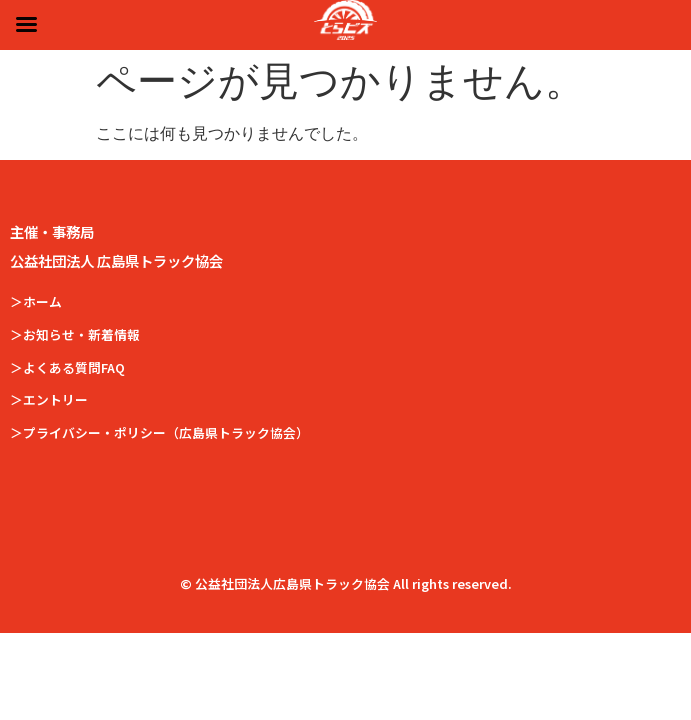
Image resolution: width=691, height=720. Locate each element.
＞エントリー (49, 399)
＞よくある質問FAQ (67, 367)
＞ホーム (36, 301)
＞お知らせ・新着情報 (75, 334)
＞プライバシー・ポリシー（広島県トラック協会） (159, 432)
